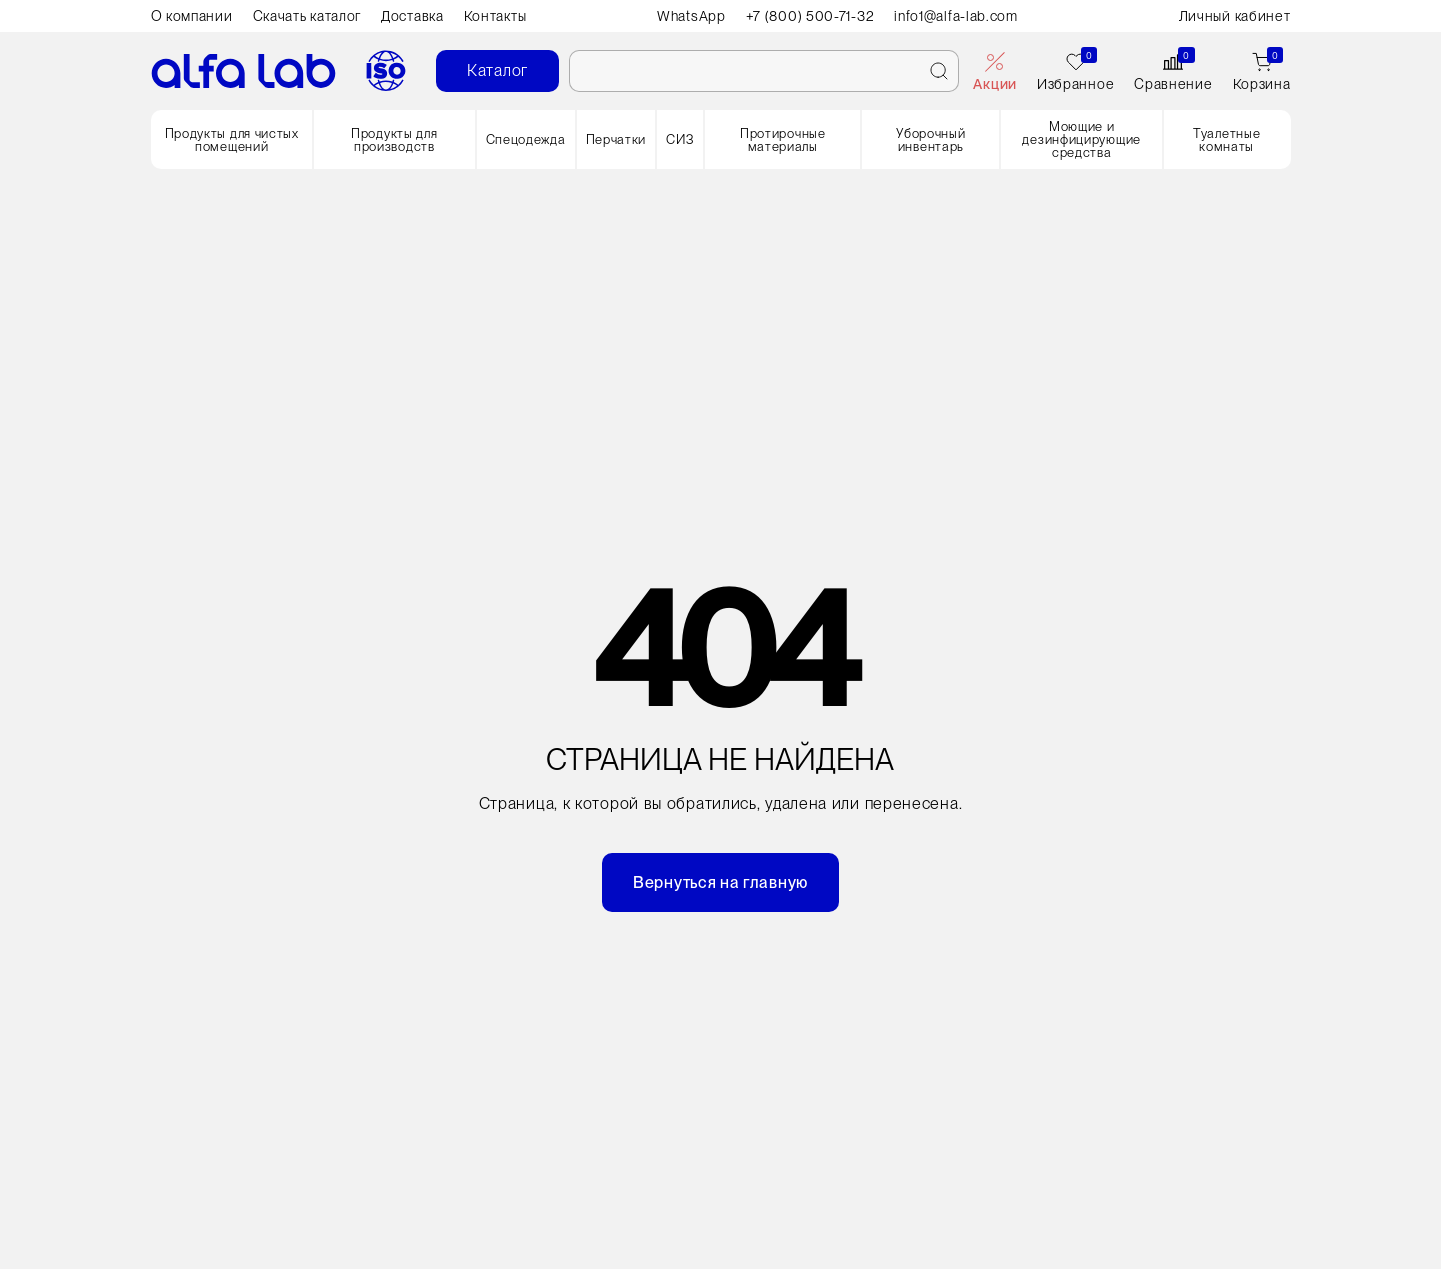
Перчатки (616, 139)
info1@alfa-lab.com (956, 16)
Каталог (497, 70)
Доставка (412, 16)
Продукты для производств (394, 140)
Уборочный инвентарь (930, 140)
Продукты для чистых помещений (232, 140)
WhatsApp (691, 16)
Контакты (495, 16)
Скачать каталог (307, 16)
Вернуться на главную (720, 882)
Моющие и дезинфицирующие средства (1081, 139)
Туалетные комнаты (1226, 140)
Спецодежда (526, 139)
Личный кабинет (1235, 16)
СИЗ (680, 139)
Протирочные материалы (783, 140)
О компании (192, 16)
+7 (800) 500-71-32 (810, 16)
